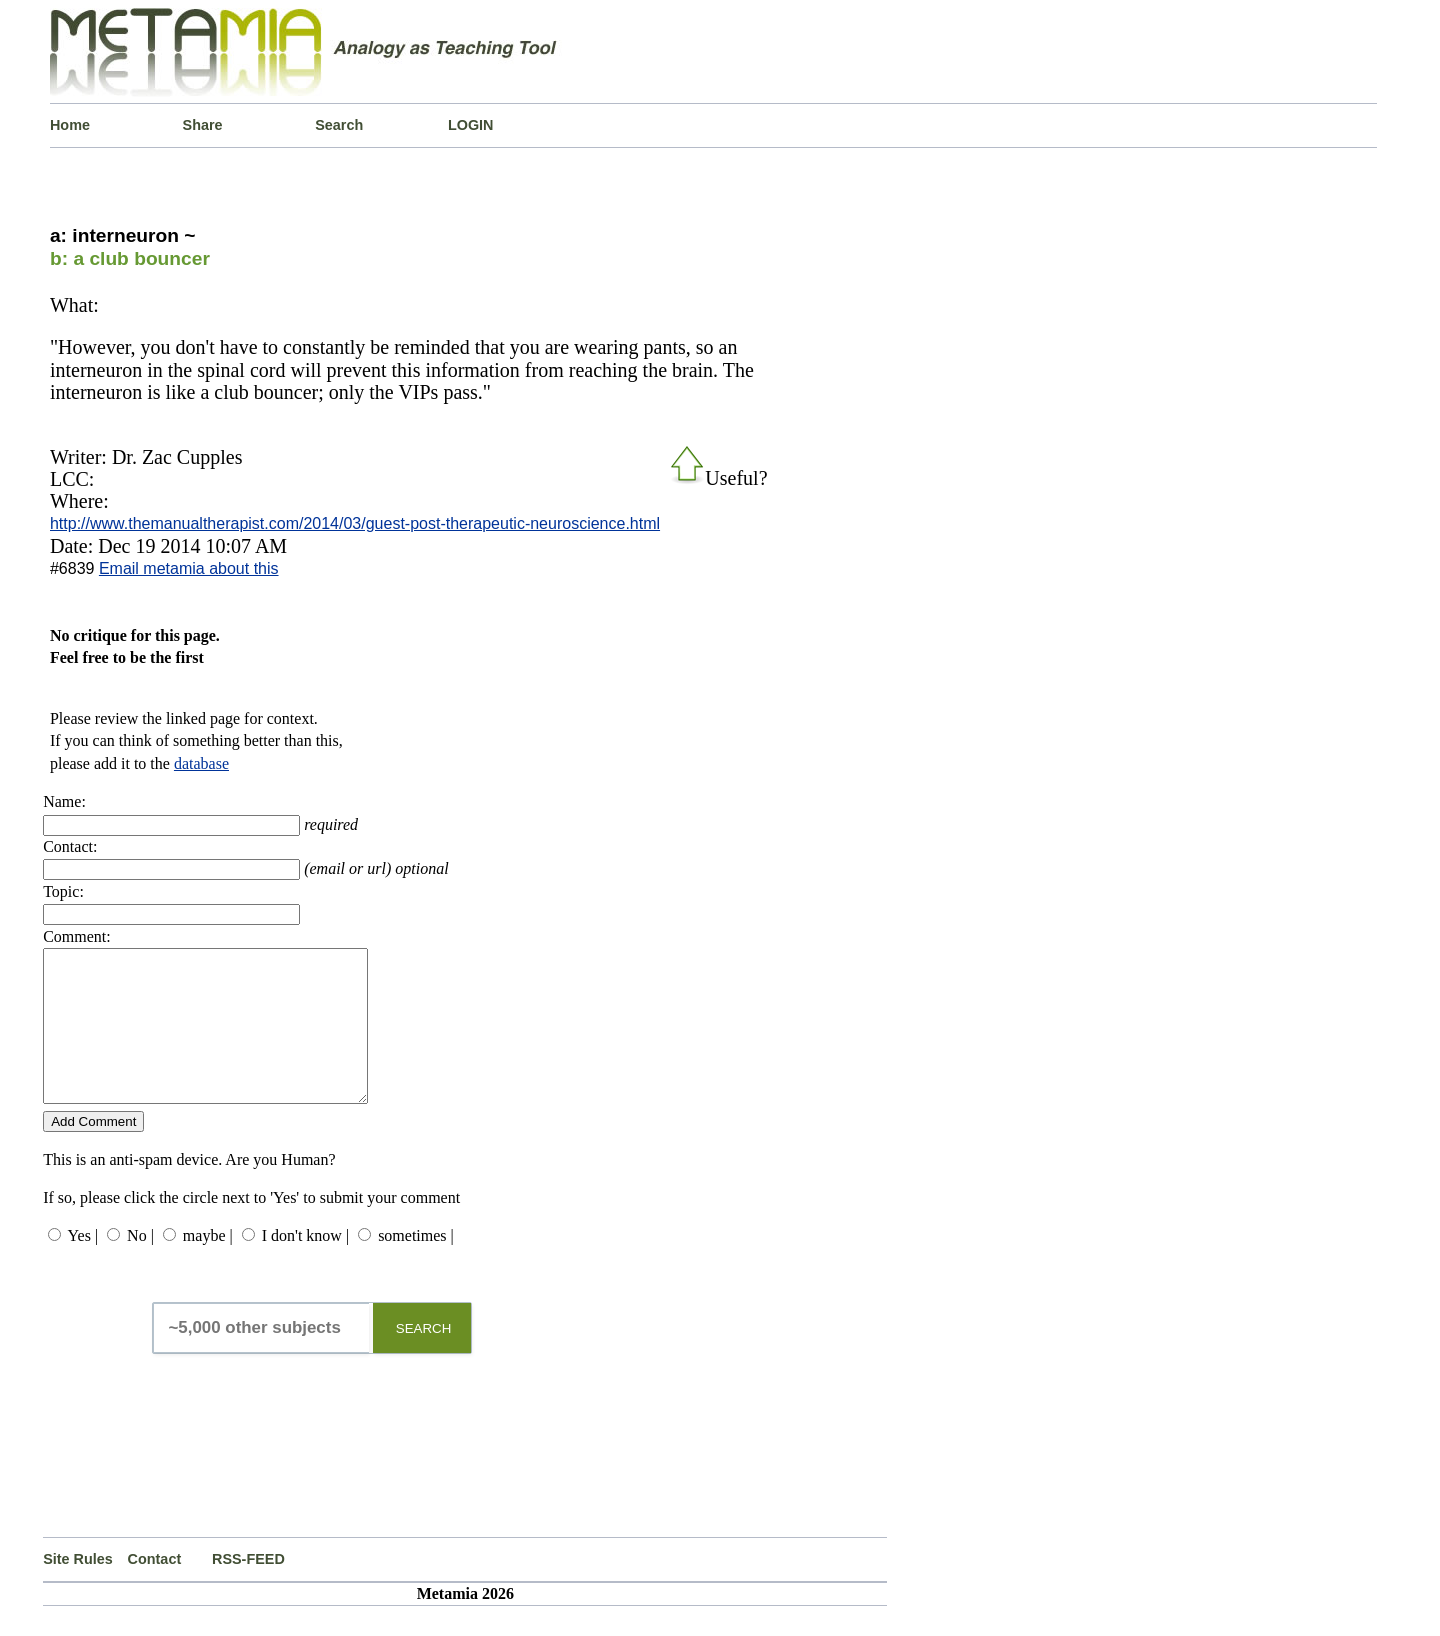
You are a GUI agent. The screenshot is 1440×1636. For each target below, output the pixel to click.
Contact (155, 1589)
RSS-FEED (248, 1589)
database (201, 763)
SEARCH (424, 1358)
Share (203, 125)
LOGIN (471, 125)
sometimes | (416, 1265)
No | (140, 1265)
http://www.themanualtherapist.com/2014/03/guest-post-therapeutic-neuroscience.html (355, 523)
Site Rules (78, 1589)
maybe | (208, 1265)
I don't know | (305, 1265)
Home (70, 125)
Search (339, 125)
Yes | (83, 1265)
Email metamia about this (189, 568)
